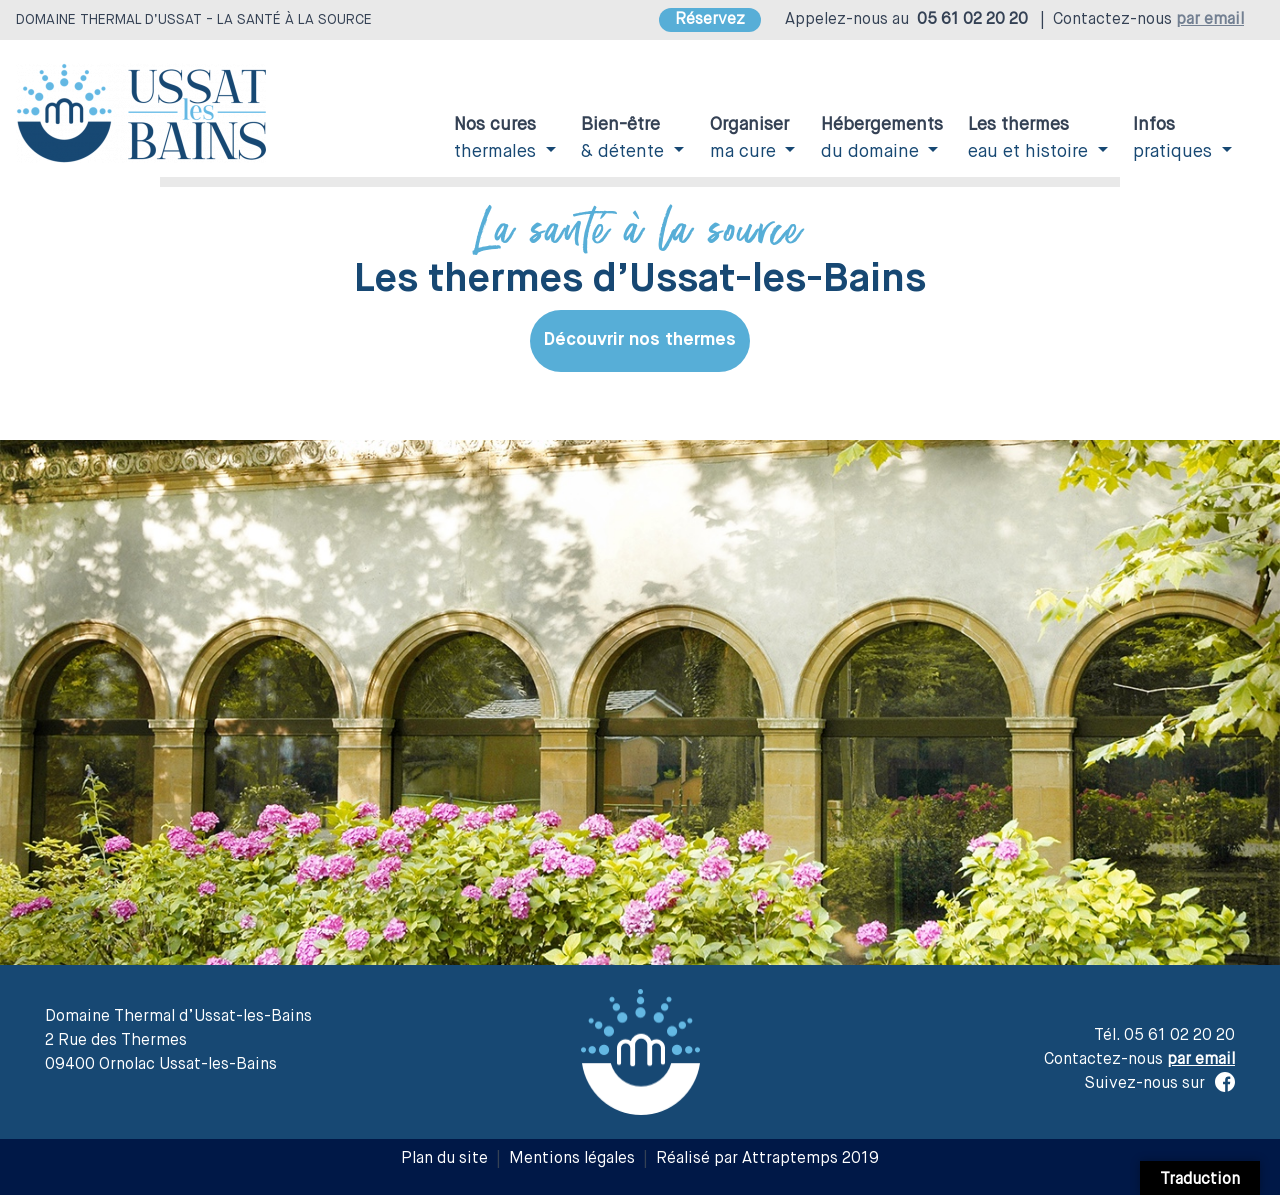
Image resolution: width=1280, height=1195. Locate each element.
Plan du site (444, 1159)
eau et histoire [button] (1030, 138)
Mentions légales (572, 1159)
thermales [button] (497, 138)
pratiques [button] (1175, 138)
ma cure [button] (749, 138)
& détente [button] (625, 138)
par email (1210, 20)
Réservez (710, 20)
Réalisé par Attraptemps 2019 (767, 1159)
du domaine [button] (882, 138)
